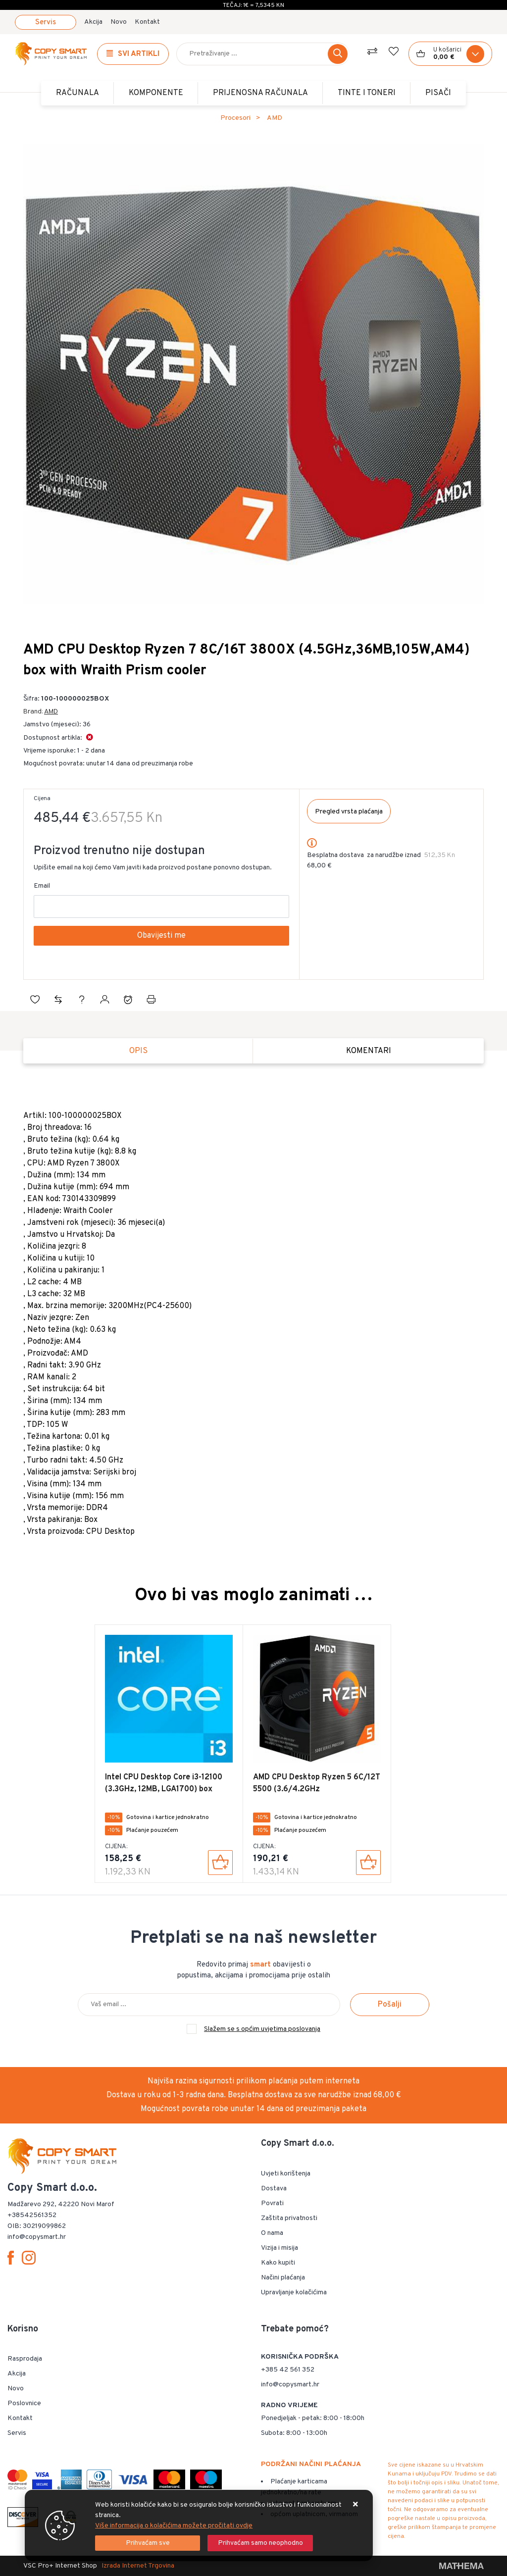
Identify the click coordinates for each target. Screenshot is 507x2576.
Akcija (93, 22)
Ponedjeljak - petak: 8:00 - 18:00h (312, 2418)
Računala (77, 93)
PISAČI (438, 93)
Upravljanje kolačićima (294, 2292)
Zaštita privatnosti (289, 2218)
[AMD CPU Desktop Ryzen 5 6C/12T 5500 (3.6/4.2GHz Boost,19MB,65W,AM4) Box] (368, 1862)
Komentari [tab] (368, 1051)
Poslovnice (24, 2403)
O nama (272, 2233)
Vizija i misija (279, 2248)
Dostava (274, 2188)
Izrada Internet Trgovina (137, 2566)
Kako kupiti (278, 2263)
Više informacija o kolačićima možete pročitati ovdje (174, 2526)
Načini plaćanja (283, 2277)
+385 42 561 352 (287, 2370)
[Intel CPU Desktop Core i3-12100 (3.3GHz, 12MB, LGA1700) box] (220, 1862)
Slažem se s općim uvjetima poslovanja (262, 2029)
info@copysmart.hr (290, 2384)
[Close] (147, 2543)
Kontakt (147, 22)
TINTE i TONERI (367, 93)
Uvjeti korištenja (285, 2174)
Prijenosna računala (260, 93)
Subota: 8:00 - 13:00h (294, 2433)
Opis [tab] (138, 1051)
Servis (45, 22)
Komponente (156, 93)
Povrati (272, 2203)
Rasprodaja (24, 2359)
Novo (118, 22)
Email (42, 886)
